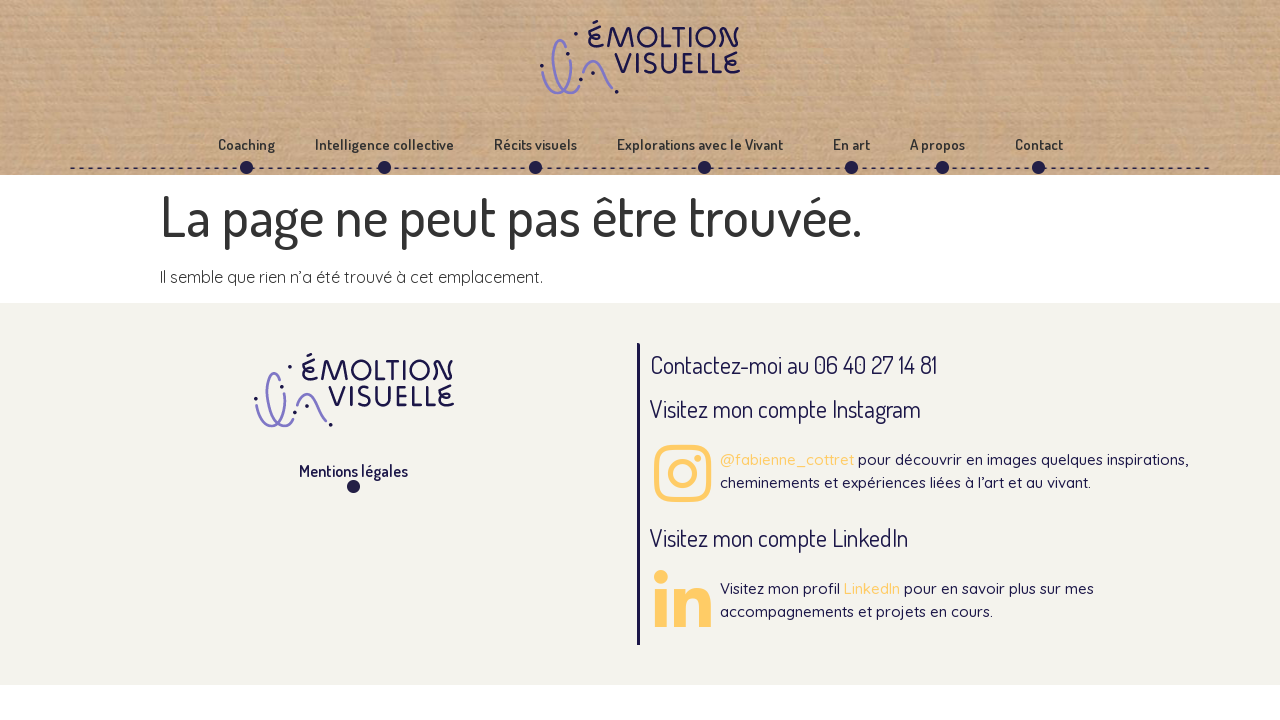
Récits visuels (535, 144)
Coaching (246, 144)
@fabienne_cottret (787, 459)
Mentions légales (353, 471)
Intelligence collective (384, 144)
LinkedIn (872, 588)
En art (851, 144)
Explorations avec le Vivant (705, 145)
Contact (1039, 144)
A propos (942, 145)
